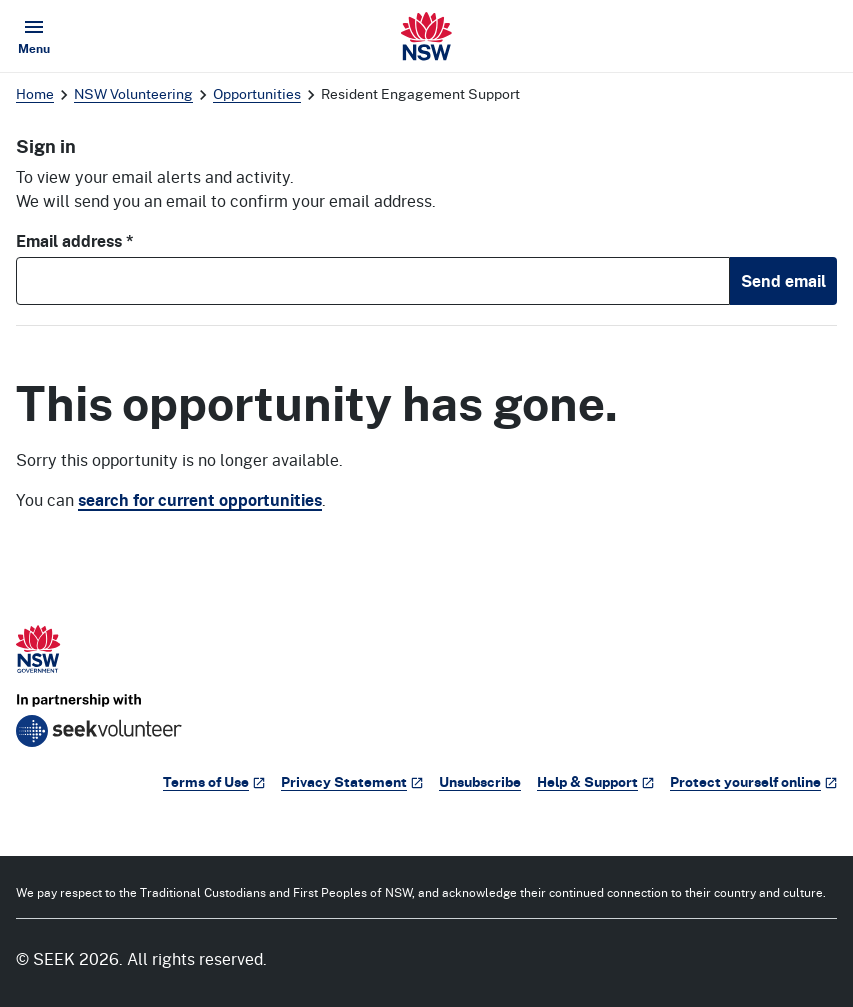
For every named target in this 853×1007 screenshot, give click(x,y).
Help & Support (595, 781)
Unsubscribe (480, 781)
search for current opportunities (200, 500)
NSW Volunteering (133, 93)
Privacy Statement (352, 781)
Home (35, 93)
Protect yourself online (753, 781)
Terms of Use (214, 781)
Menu (38, 36)
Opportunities (257, 93)
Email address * (75, 241)
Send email (783, 281)
